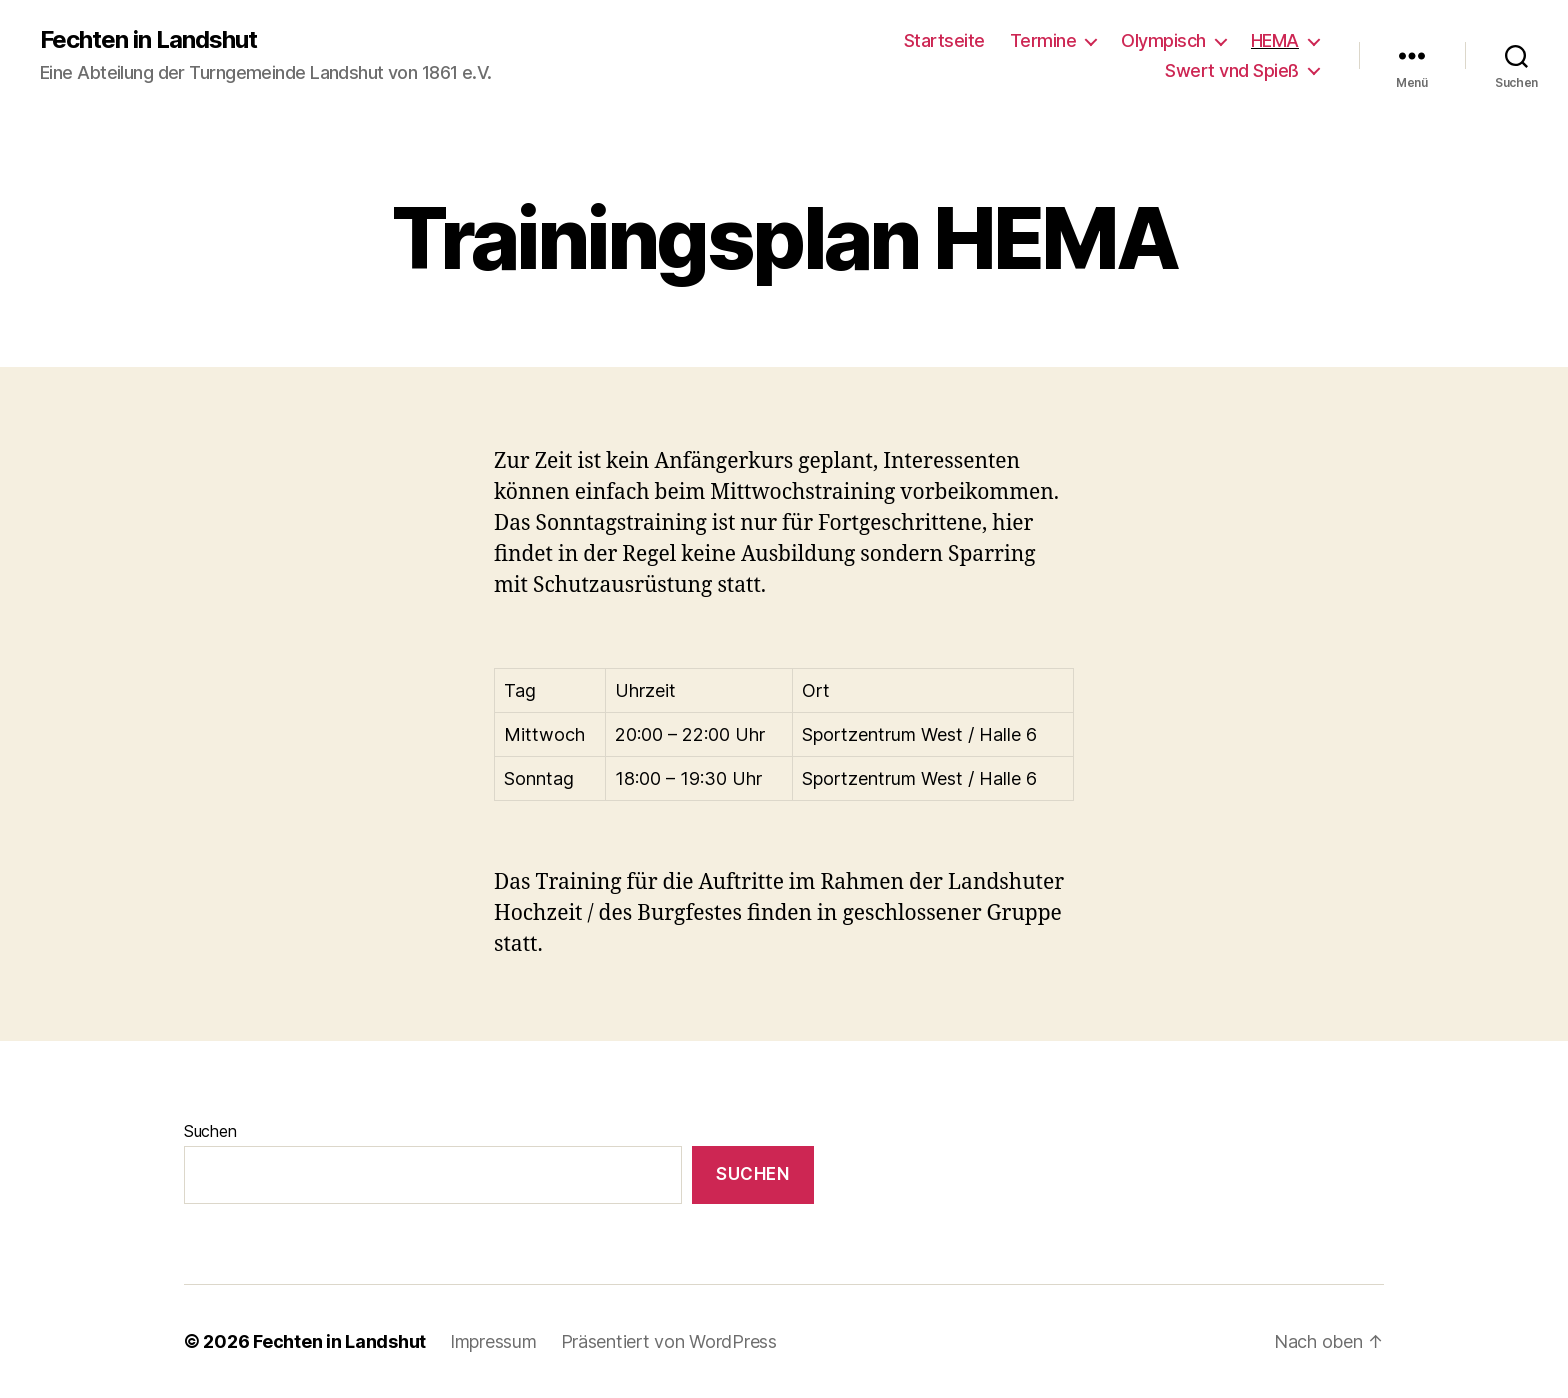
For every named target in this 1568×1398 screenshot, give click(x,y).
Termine (1043, 40)
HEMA (1275, 40)
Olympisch (1163, 40)
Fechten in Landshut (148, 40)
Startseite (944, 40)
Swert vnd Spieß (1232, 70)
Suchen (210, 1131)
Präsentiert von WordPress (669, 1341)
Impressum (493, 1341)
